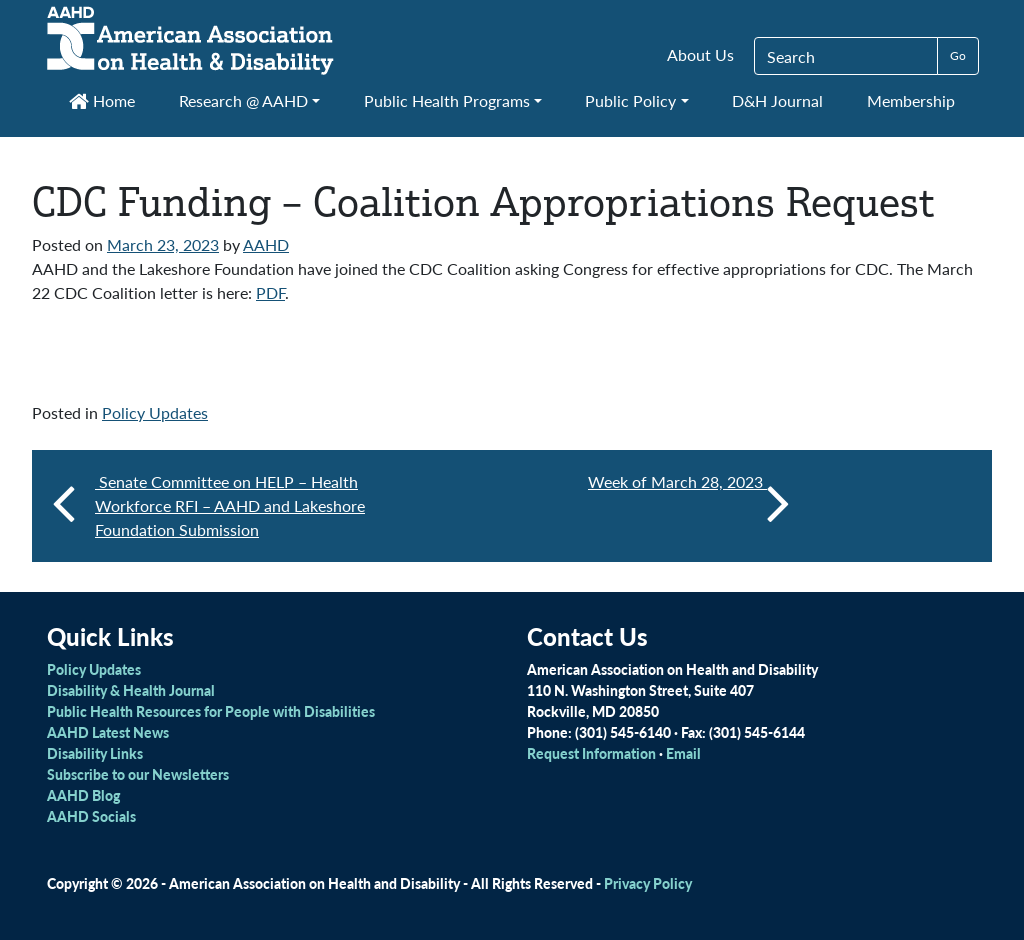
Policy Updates (155, 412)
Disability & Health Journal (131, 690)
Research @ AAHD (243, 100)
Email (683, 753)
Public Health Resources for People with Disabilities (211, 711)
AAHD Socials (91, 816)
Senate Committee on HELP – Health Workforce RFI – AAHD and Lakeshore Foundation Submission (230, 505)
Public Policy (630, 100)
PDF (270, 292)
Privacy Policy (648, 883)
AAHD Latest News (108, 732)
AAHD (266, 244)
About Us (700, 54)
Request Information (591, 753)
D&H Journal (777, 100)
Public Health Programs (447, 100)
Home (102, 100)
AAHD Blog (83, 795)
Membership (911, 100)
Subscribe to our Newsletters (138, 774)
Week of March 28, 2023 (689, 502)
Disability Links (95, 753)
